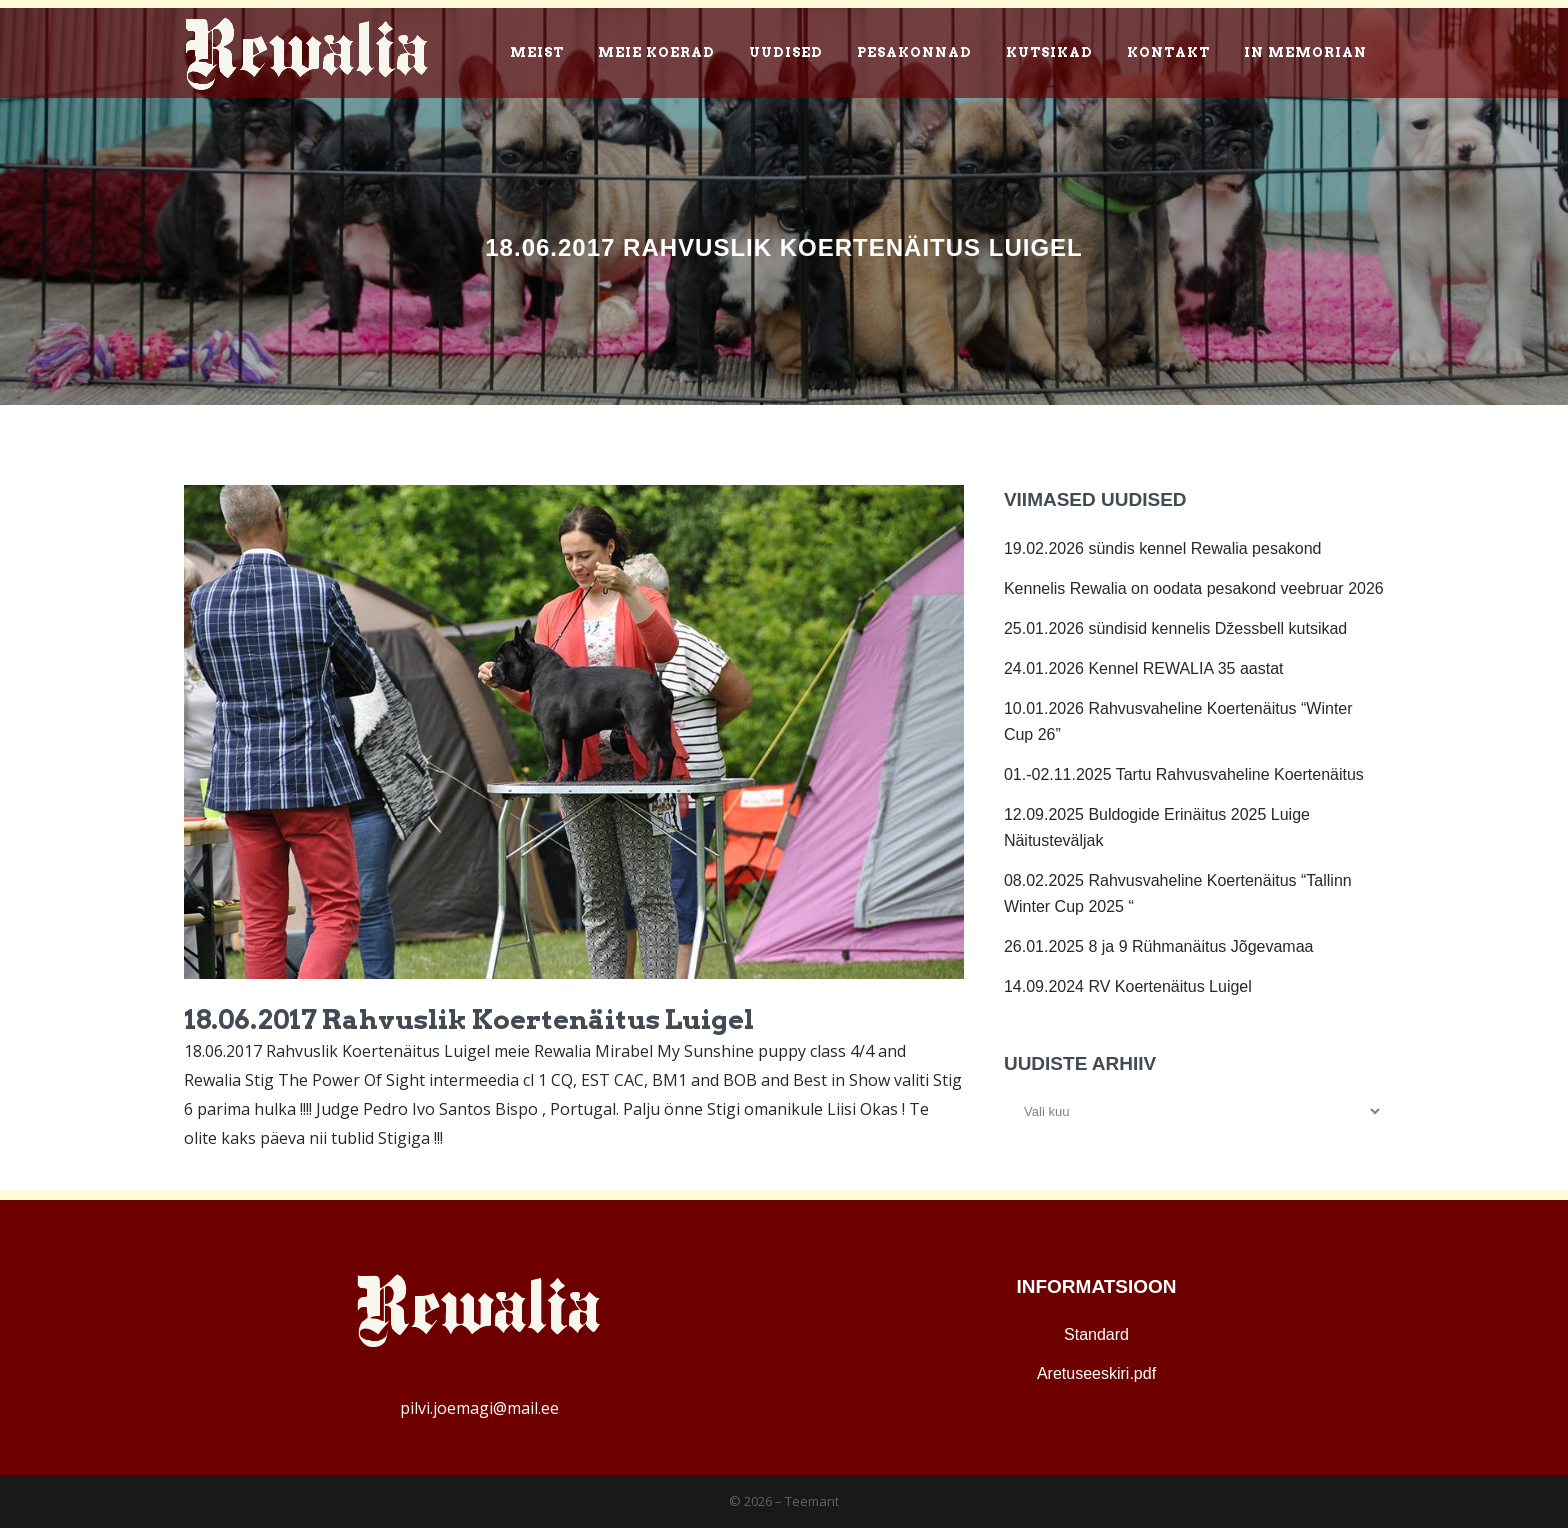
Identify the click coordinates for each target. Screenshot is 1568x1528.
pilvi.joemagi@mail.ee (479, 1408)
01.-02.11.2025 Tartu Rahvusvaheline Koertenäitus (1184, 774)
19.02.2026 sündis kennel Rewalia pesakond (1163, 548)
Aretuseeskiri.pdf (1096, 1373)
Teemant (812, 1501)
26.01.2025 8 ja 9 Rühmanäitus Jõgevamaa (1159, 946)
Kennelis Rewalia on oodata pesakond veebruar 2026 (1194, 588)
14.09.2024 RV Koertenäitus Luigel (1128, 986)
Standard (1096, 1334)
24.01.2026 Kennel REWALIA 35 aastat (1144, 668)
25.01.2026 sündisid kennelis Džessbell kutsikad (1175, 628)
